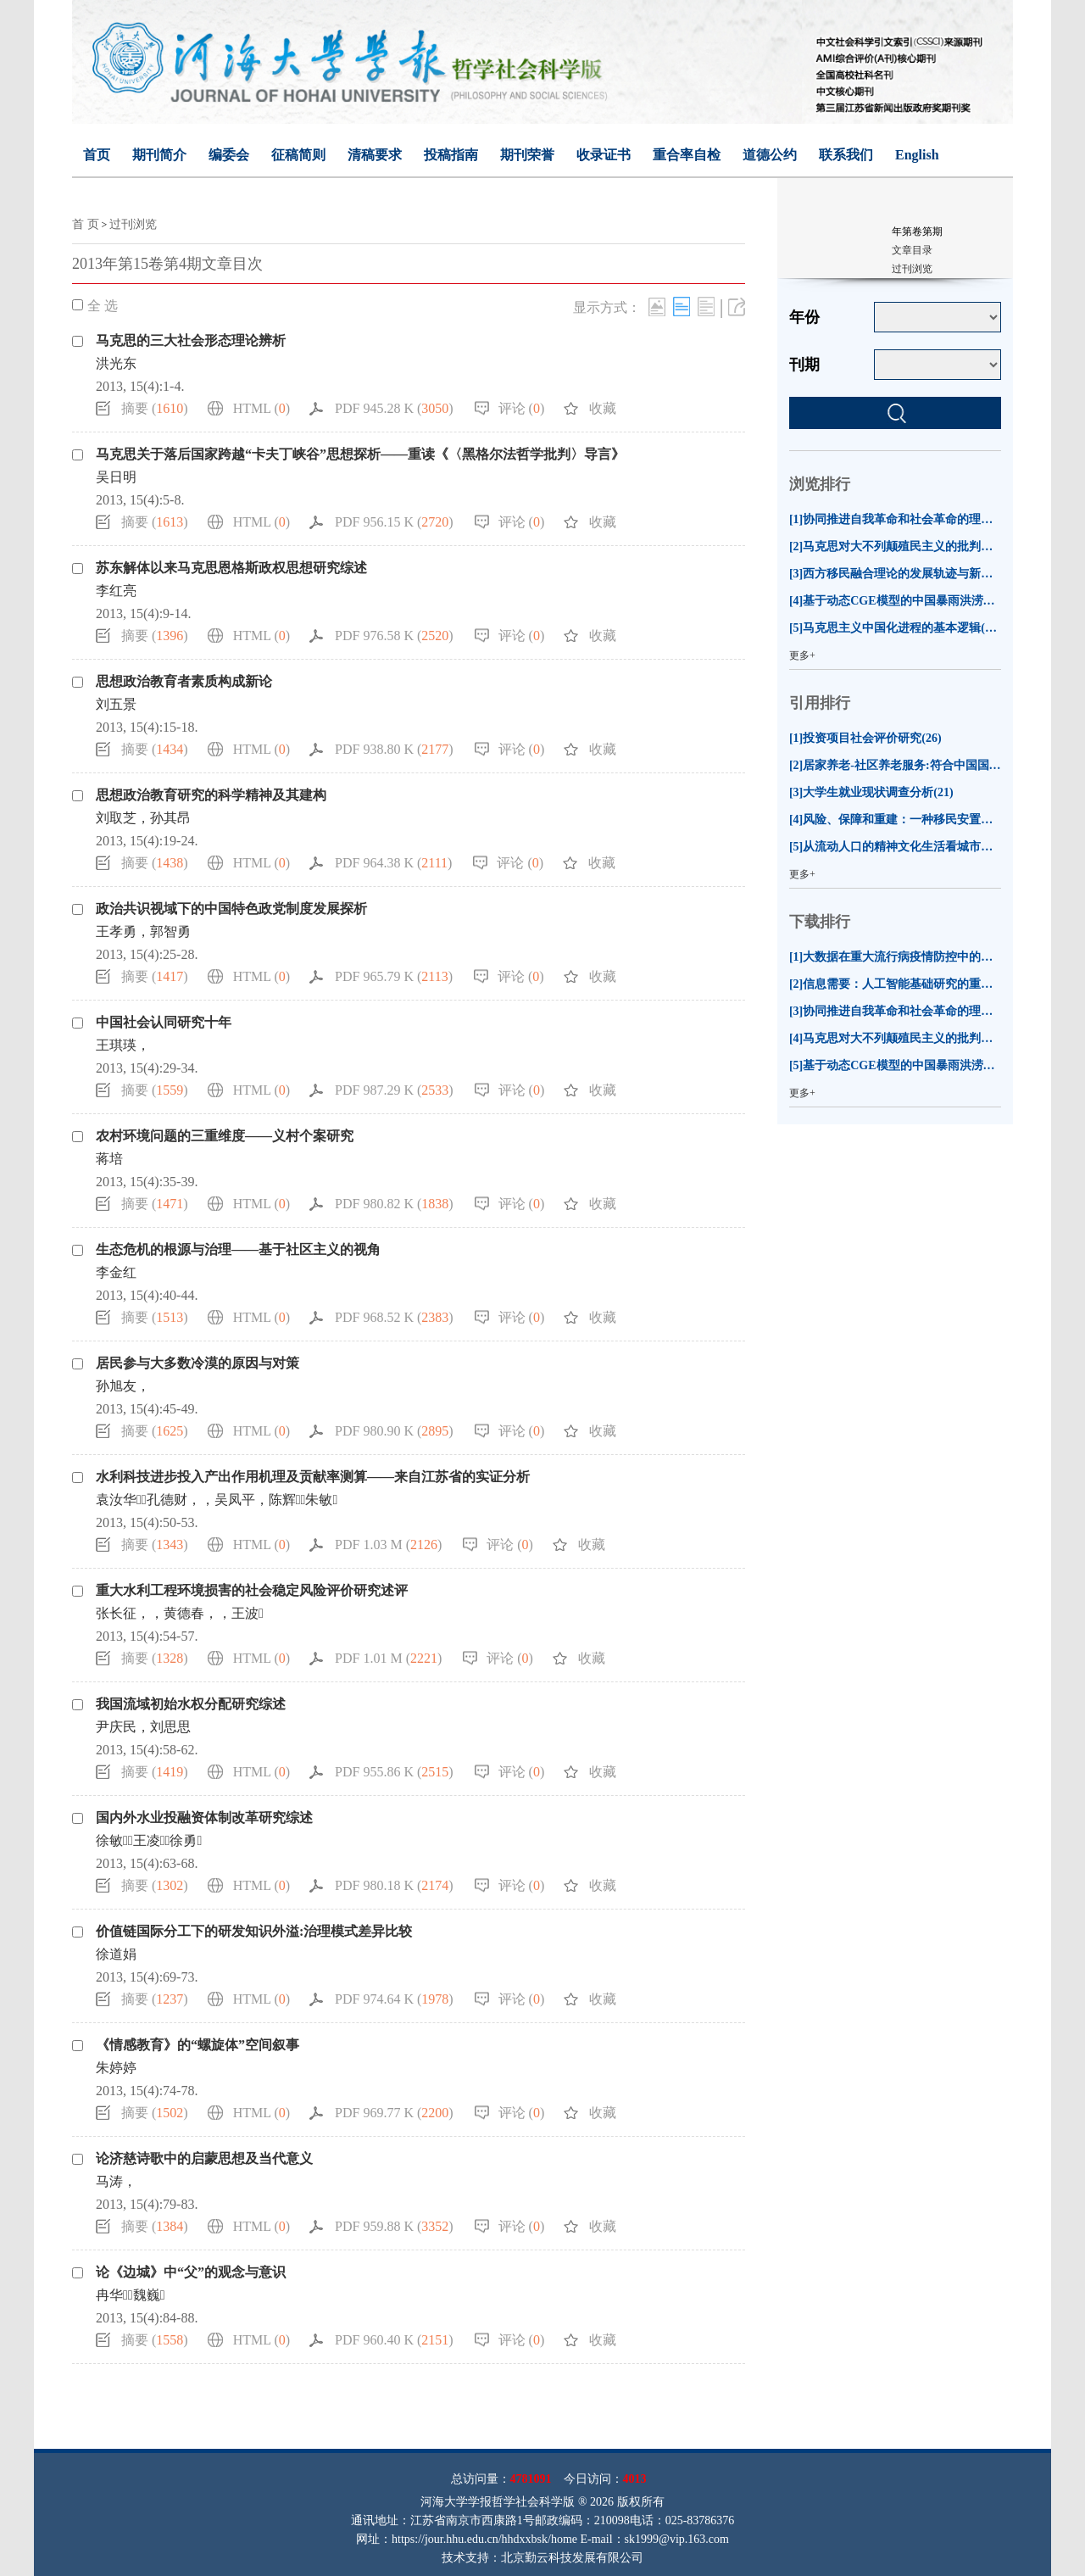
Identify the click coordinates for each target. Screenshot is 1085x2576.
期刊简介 (159, 155)
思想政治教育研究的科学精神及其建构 (211, 795)
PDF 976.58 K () (394, 635)
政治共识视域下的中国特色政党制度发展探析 (231, 908)
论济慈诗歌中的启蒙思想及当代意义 (204, 2158)
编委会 (229, 155)
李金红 (116, 1272)
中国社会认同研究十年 (163, 1022)
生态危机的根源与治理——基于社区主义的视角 (238, 1249)
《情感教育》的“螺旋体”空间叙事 (197, 2045)
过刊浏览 (133, 224)
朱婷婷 (116, 2067)
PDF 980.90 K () (394, 1431)
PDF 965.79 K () (394, 976)
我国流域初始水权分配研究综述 (191, 1704)
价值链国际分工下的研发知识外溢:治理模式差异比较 (254, 1931)
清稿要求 (375, 155)
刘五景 (116, 704)
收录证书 (603, 155)
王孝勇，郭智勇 (143, 931)
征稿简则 (298, 155)
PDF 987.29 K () (394, 1090)
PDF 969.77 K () (394, 2112)
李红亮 (116, 590)
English (917, 155)
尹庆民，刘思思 (143, 1727)
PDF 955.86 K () (394, 1772)
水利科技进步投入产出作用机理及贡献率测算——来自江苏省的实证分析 (313, 1476)
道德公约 (770, 155)
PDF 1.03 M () (388, 1544)
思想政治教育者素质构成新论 (184, 681)
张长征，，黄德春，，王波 (180, 1613)
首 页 (85, 224)
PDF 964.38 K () (393, 863)
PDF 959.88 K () (394, 2226)
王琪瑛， (123, 1045)
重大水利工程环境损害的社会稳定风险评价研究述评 (252, 1590)
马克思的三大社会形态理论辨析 (191, 340)
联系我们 (846, 155)
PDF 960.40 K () (394, 2340)
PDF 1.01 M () (388, 1658)
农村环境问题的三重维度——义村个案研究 (224, 1136)
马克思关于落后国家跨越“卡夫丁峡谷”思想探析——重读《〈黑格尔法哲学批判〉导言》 (360, 454)
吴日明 (116, 477)
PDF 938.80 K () (394, 749)
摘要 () (154, 408)
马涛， (116, 2181)
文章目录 (912, 250)
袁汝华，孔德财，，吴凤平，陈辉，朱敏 (216, 1499)
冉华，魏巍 (130, 2295)
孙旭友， (123, 1386)
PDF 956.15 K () (394, 522)
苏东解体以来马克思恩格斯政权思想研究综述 (231, 567)
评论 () (521, 408)
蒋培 (109, 1158)
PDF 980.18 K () (394, 1885)
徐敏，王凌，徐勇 (149, 1840)
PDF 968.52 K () (394, 1317)
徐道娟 (116, 1954)
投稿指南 (451, 155)
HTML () (261, 408)
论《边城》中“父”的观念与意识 (191, 2272)
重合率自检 (687, 155)
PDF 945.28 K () (394, 408)
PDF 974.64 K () (394, 1999)
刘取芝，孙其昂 (143, 818)
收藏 (602, 408)
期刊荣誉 (527, 155)
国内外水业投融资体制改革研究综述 (204, 1817)
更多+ (802, 655)
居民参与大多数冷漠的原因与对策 (197, 1363)
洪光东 (116, 363)
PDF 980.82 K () (394, 1203)
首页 (96, 155)
